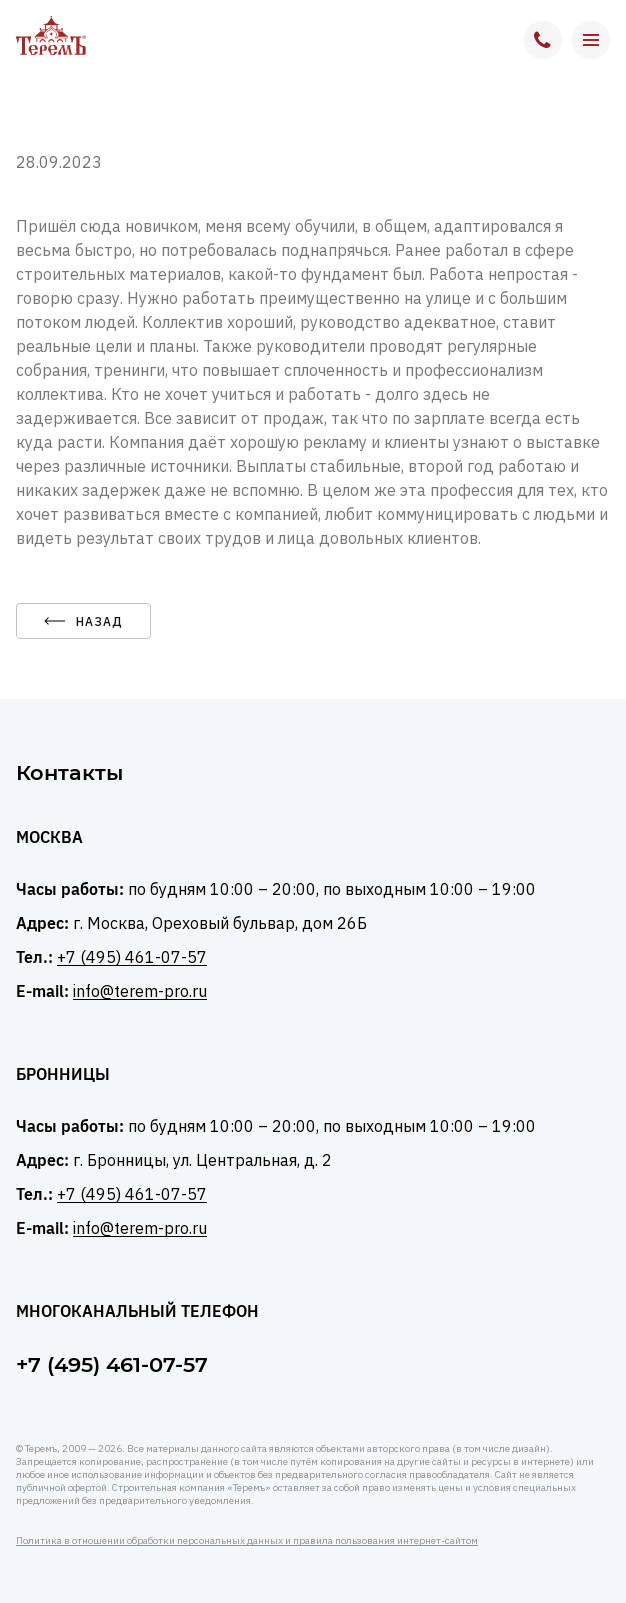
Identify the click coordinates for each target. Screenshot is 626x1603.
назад (83, 621)
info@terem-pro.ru (140, 991)
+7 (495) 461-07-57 (132, 957)
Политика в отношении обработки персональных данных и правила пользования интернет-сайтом (247, 1540)
